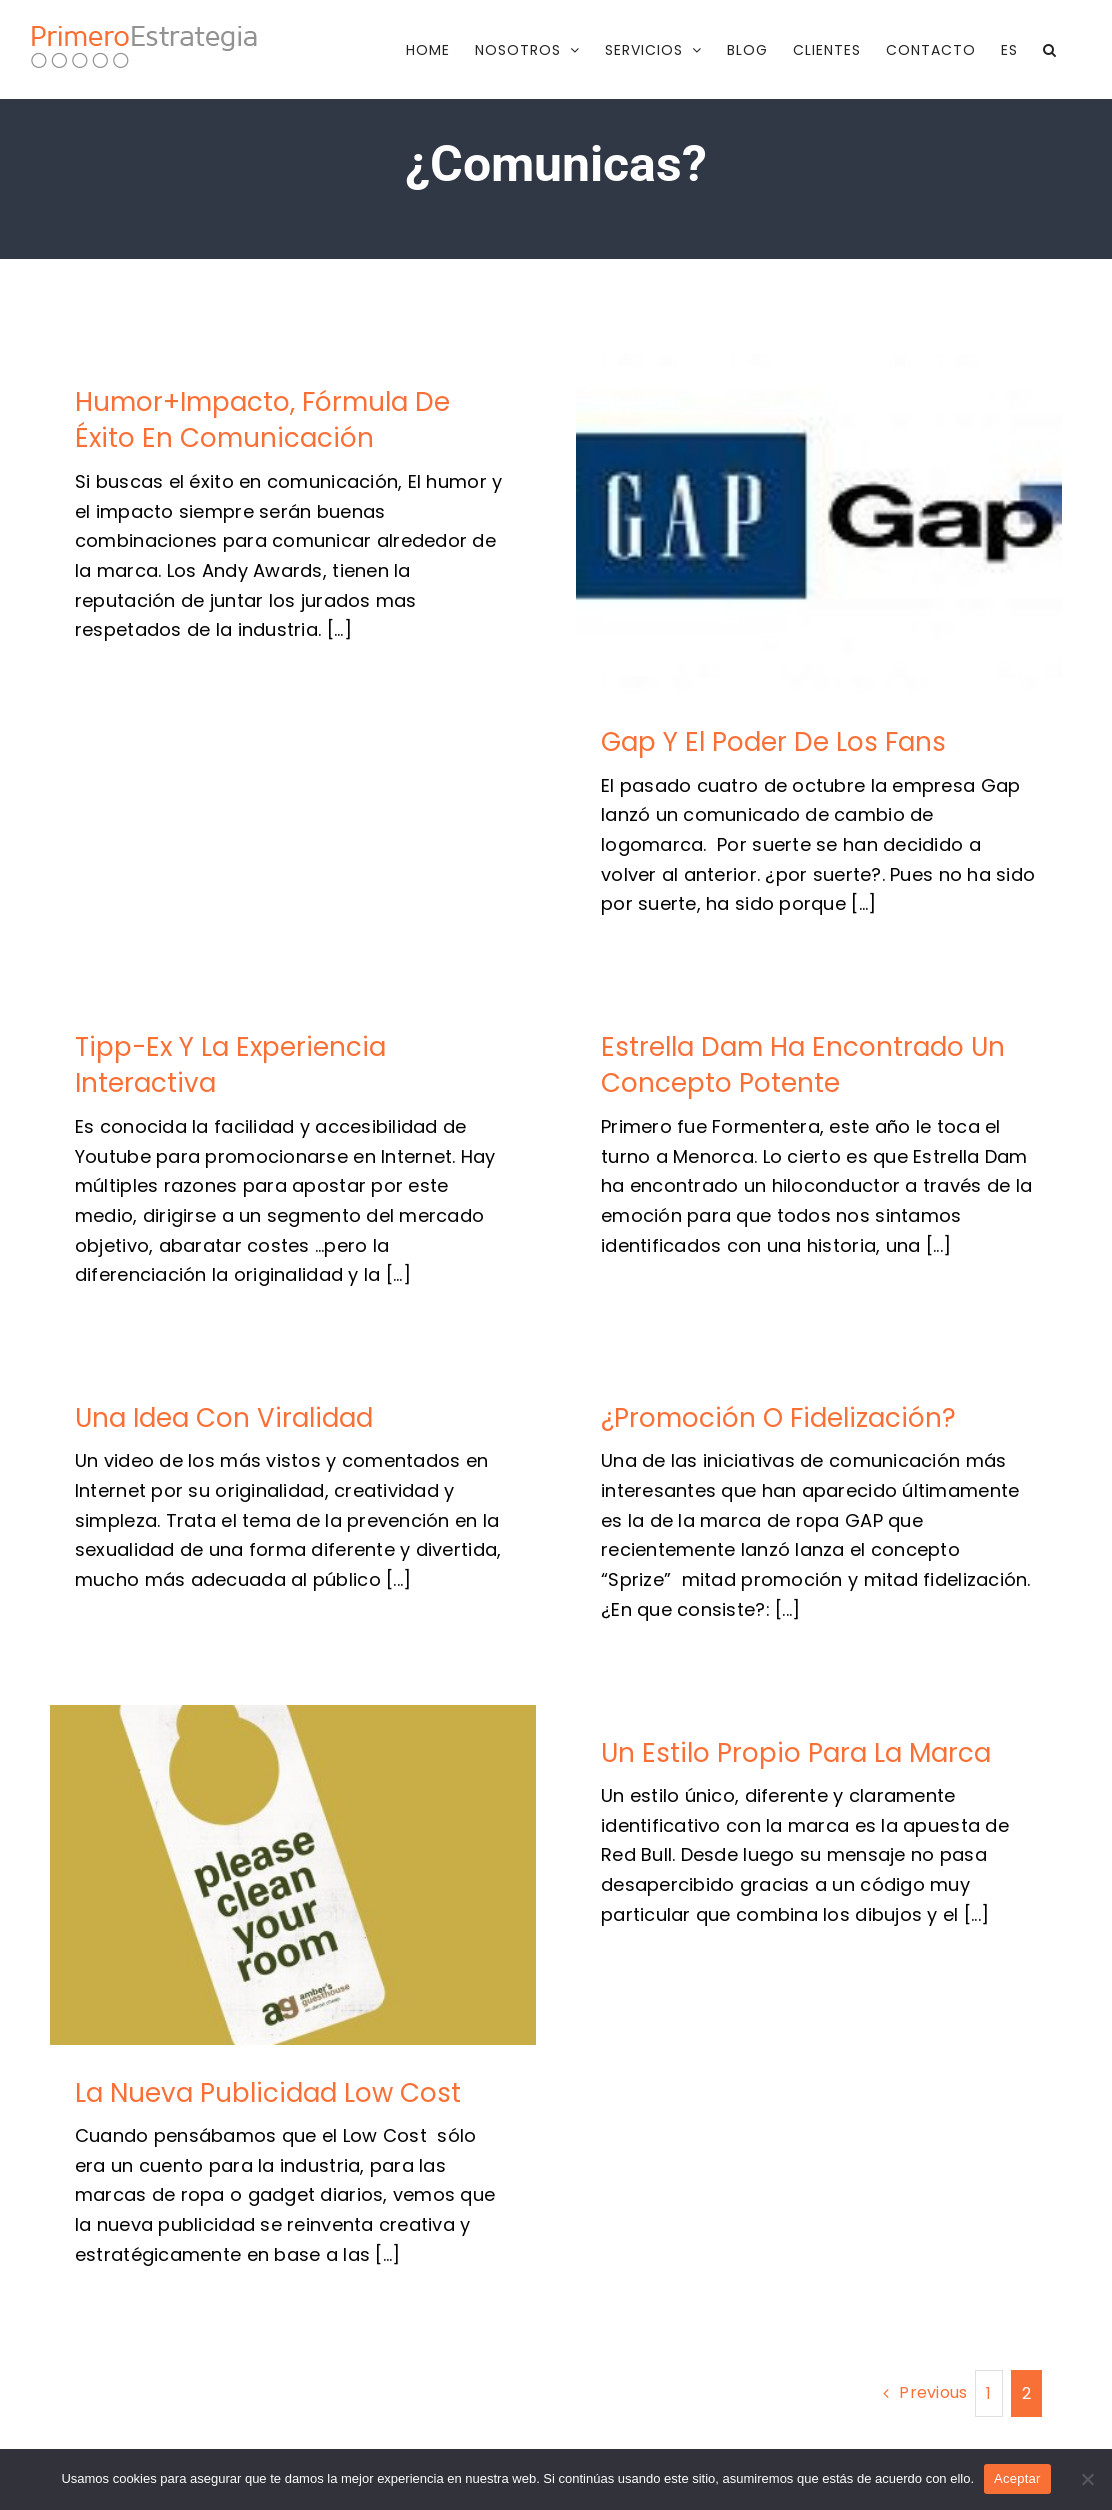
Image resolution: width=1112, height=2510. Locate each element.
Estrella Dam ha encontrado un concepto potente (803, 1065)
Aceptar (1017, 2478)
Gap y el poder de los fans (773, 742)
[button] (1050, 50)
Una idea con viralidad (224, 1418)
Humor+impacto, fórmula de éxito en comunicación (262, 420)
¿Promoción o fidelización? (778, 1418)
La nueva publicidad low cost (268, 2093)
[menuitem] (1009, 50)
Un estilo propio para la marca (796, 1752)
